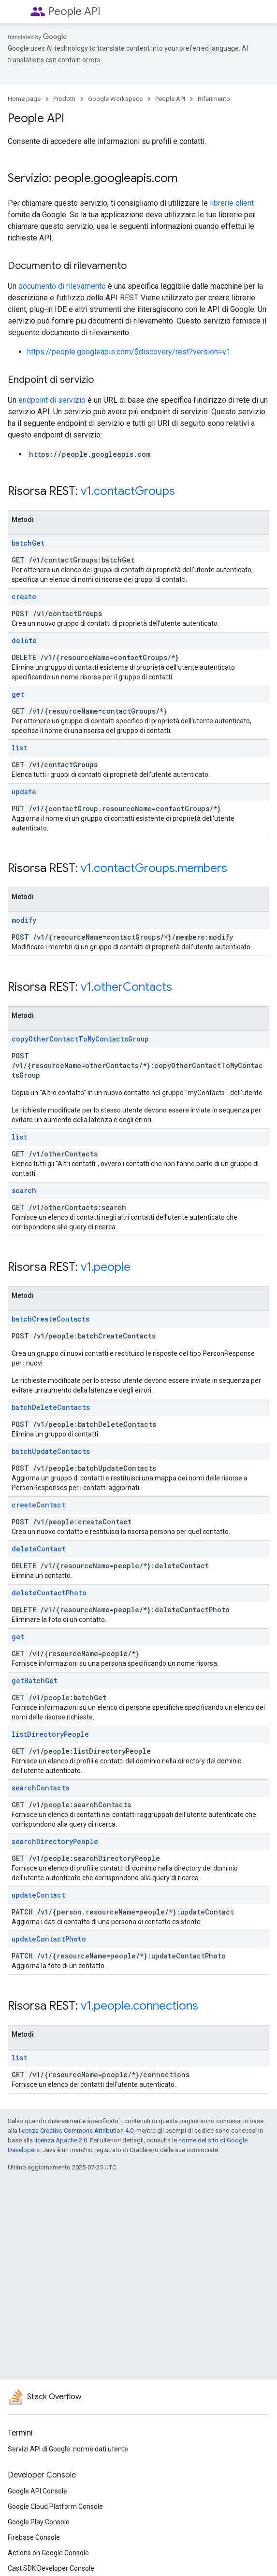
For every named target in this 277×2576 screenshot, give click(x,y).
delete (24, 640)
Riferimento (214, 98)
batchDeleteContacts (51, 1407)
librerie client (232, 203)
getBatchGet (35, 1680)
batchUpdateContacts (51, 1451)
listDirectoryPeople (50, 1734)
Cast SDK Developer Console (51, 2568)
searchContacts (40, 1787)
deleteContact (39, 1548)
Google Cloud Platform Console (55, 2506)
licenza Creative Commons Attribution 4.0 (76, 2130)
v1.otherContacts (126, 987)
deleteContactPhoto (49, 1592)
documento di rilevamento (62, 286)
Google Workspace (115, 98)
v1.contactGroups (128, 491)
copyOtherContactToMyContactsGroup (80, 1038)
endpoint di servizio (52, 400)
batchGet (28, 543)
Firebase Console (34, 2537)
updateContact (38, 1895)
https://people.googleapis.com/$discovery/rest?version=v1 (129, 351)
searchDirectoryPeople (55, 1841)
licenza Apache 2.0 (60, 2140)
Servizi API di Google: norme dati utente (68, 2449)
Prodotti (64, 98)
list (19, 747)
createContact (38, 1504)
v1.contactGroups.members (154, 868)
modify (24, 920)
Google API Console (37, 2491)
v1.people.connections (139, 2006)
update (24, 791)
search (24, 1190)
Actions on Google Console (48, 2553)
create (24, 596)
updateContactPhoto (49, 1938)
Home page (24, 98)
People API (74, 11)
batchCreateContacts (50, 1318)
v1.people (106, 1267)
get (18, 694)
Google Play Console (39, 2522)
